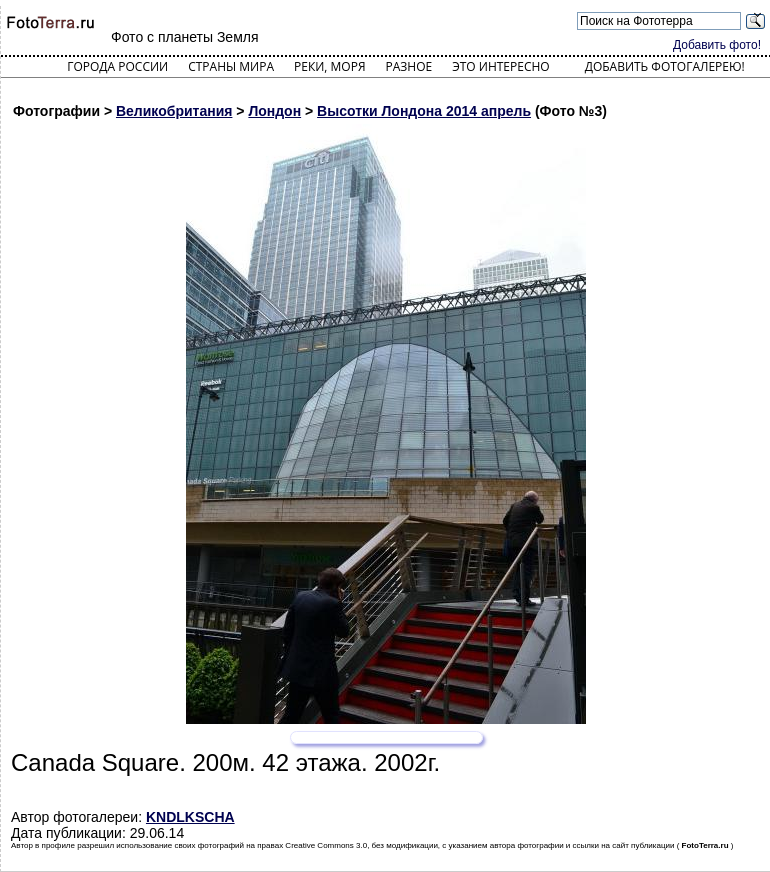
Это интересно (501, 66)
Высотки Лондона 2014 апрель (424, 111)
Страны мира (231, 66)
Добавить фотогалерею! (665, 66)
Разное (409, 66)
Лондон (274, 111)
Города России (117, 66)
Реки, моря (329, 66)
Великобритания (174, 111)
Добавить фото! (717, 45)
